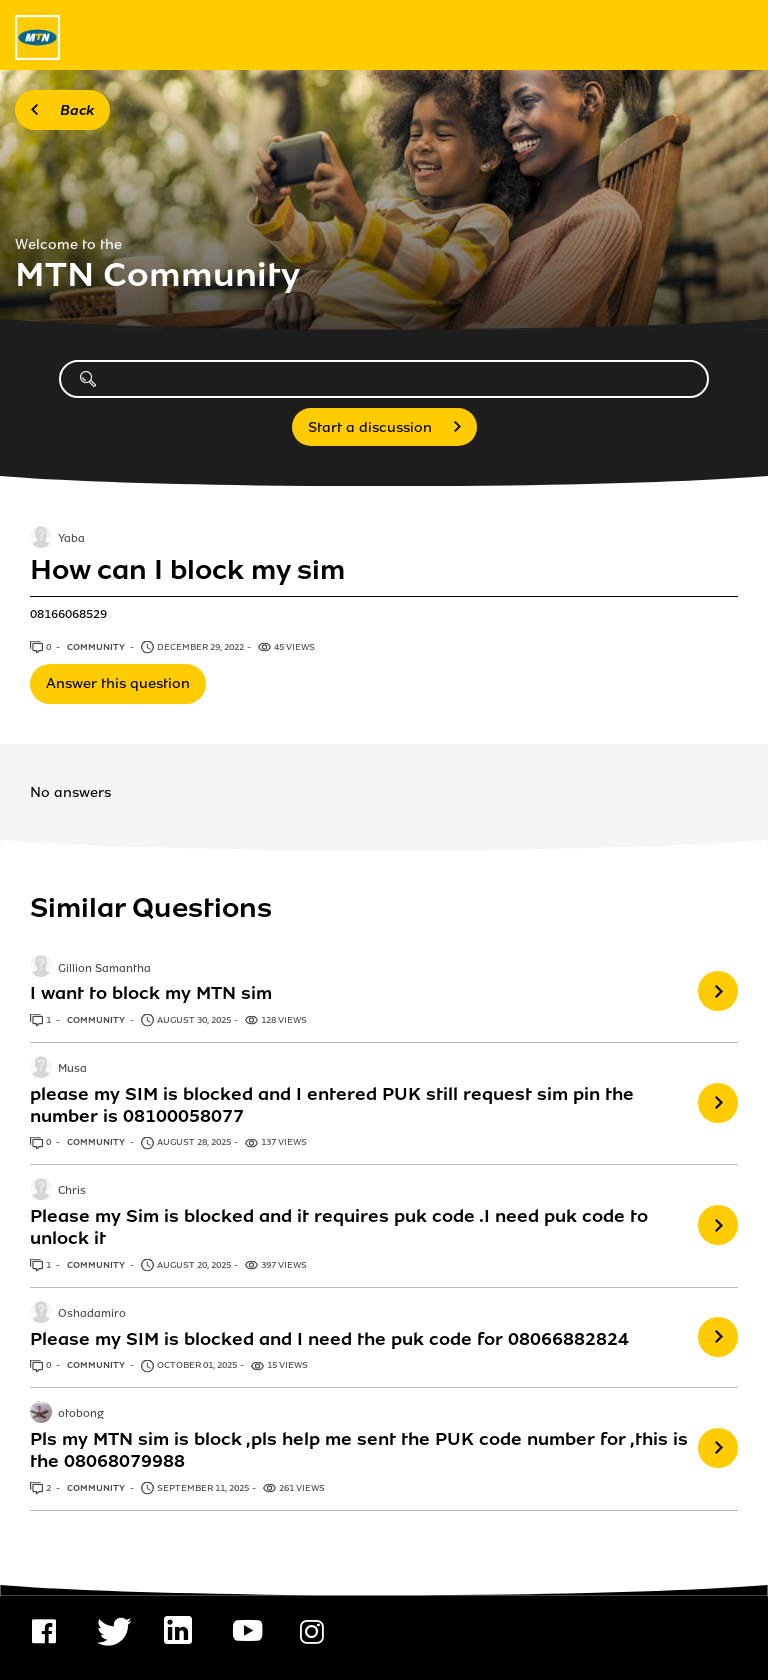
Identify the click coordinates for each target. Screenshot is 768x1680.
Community (97, 647)
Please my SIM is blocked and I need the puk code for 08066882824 (329, 1339)
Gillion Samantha (104, 969)
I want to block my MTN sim (151, 993)
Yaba (71, 540)
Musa (72, 1069)
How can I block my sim (187, 570)
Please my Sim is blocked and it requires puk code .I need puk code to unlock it (339, 1227)
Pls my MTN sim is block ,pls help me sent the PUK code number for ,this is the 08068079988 (359, 1450)
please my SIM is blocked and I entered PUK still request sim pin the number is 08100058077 (332, 1105)
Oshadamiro (92, 1314)
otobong (81, 1415)
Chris (72, 1192)
